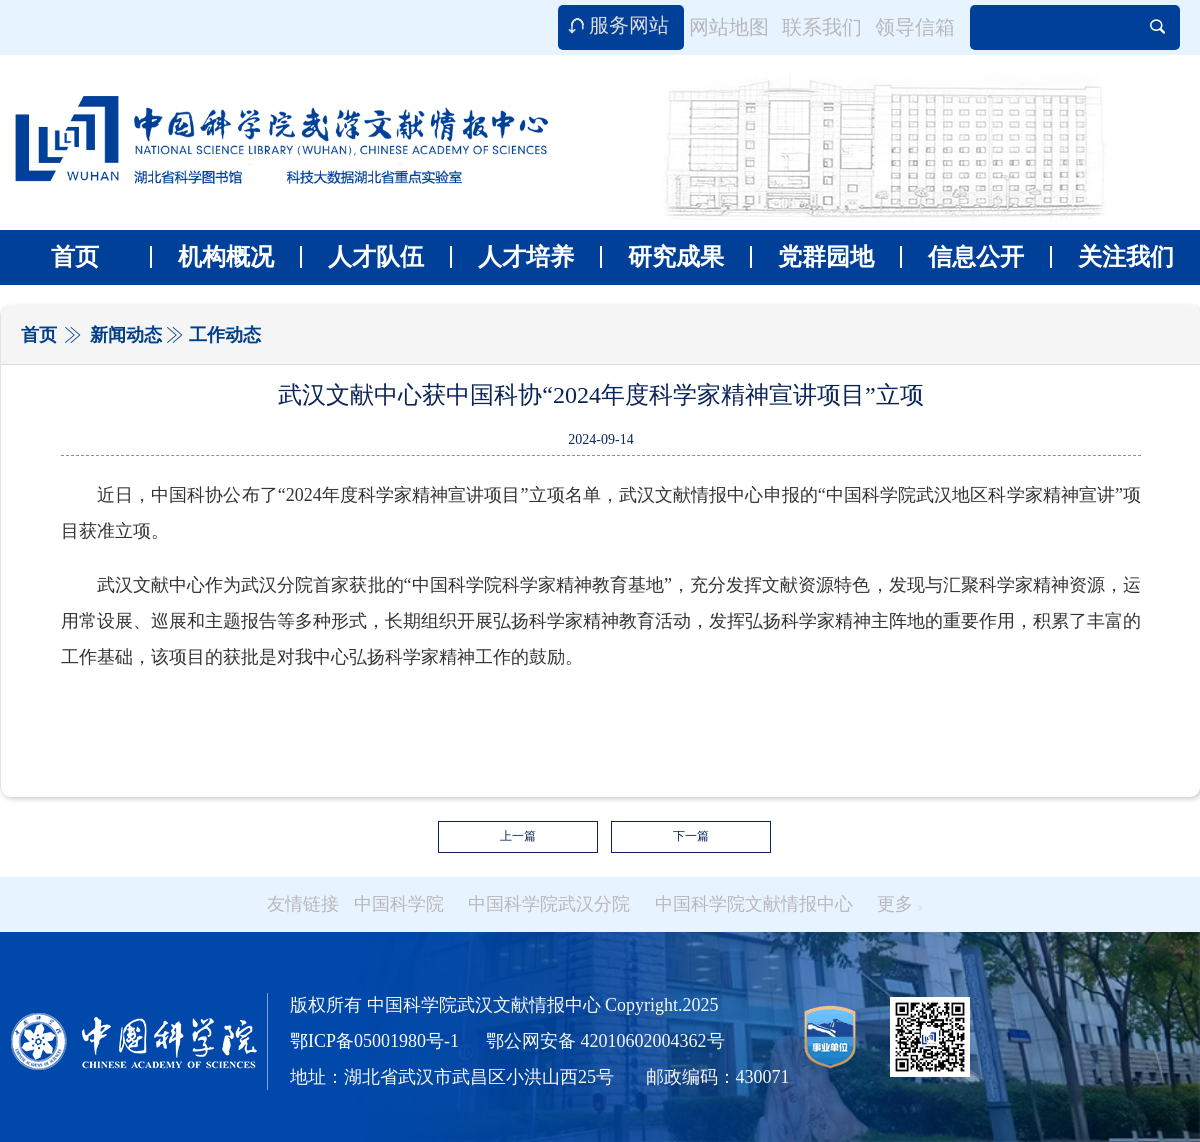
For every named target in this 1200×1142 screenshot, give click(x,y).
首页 (75, 257)
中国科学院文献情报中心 (754, 904)
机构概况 (212, 257)
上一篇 (518, 836)
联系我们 (822, 27)
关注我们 (1112, 257)
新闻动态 (126, 335)
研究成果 (662, 257)
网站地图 (729, 27)
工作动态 (225, 335)
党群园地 (812, 257)
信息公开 (962, 257)
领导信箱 (915, 27)
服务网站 (629, 25)
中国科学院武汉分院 (549, 904)
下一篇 (691, 836)
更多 (900, 904)
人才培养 (512, 257)
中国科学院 (399, 904)
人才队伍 (362, 257)
